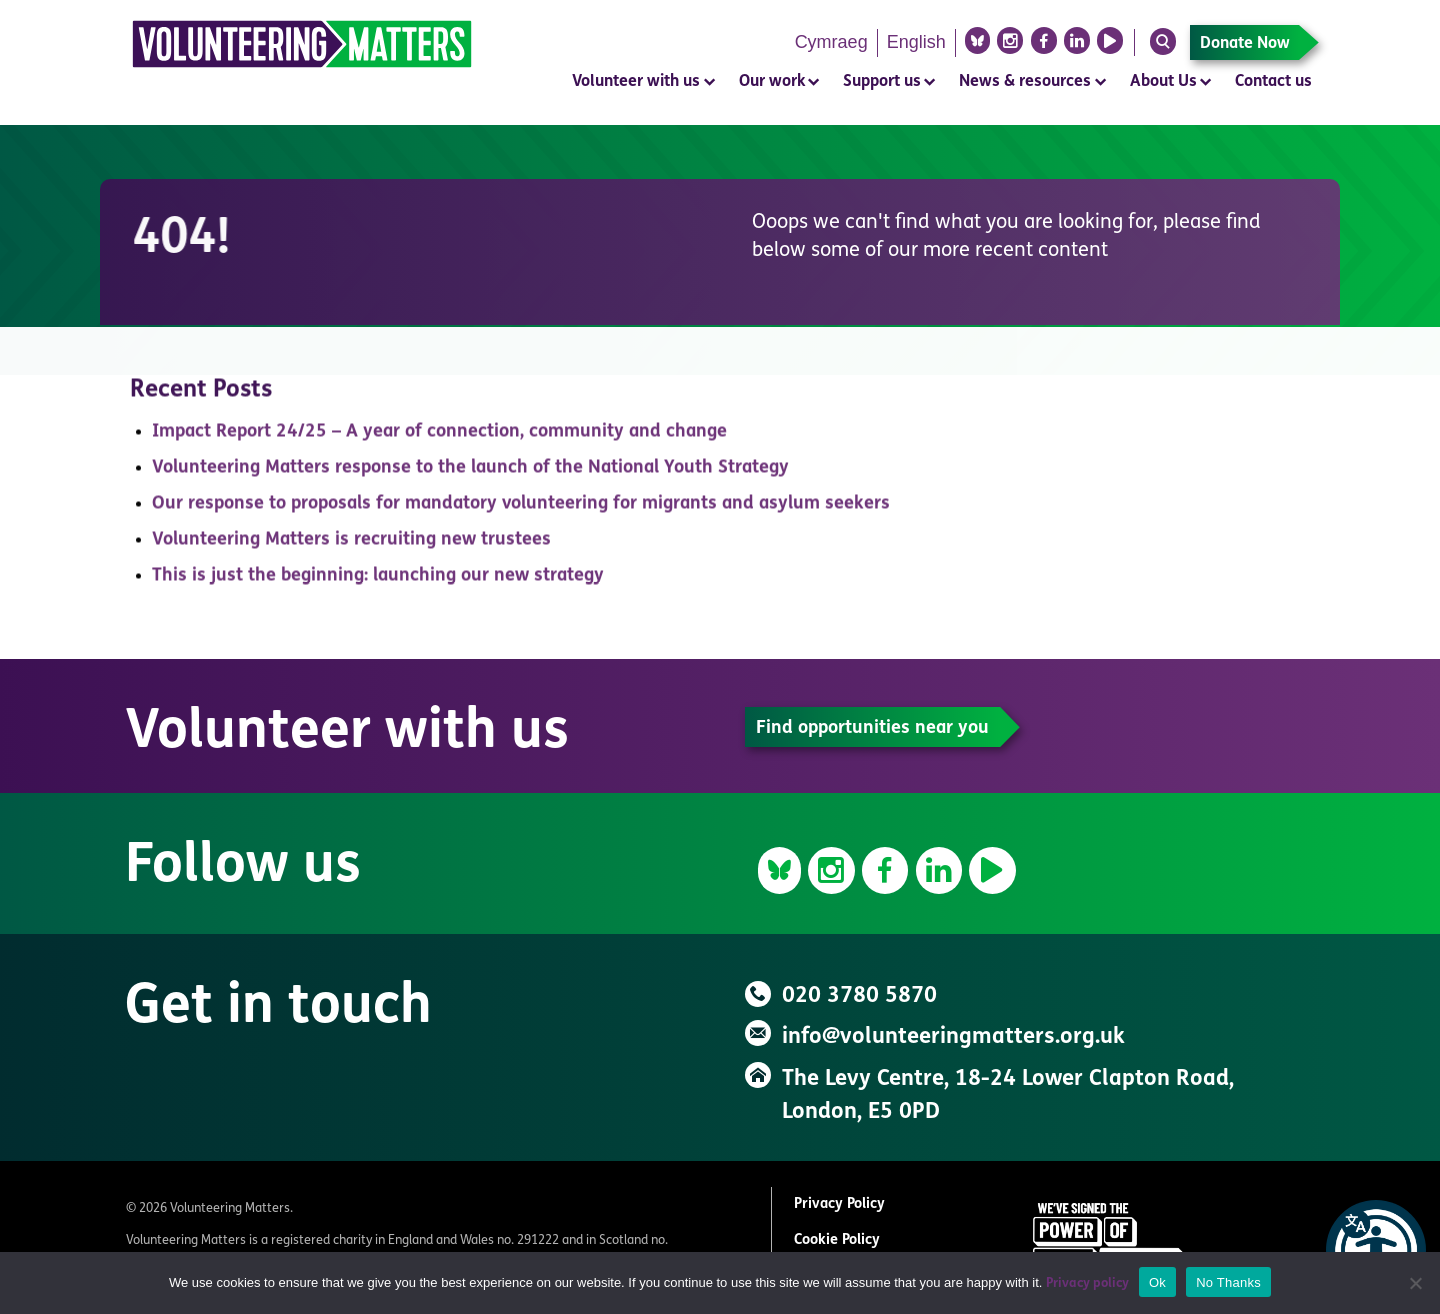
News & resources (1025, 82)
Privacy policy (1087, 1283)
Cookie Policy (837, 1240)
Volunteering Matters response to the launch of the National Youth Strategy (470, 474)
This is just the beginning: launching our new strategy (378, 582)
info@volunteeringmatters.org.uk (953, 1037)
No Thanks (1228, 1282)
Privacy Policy (839, 1204)
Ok (1157, 1282)
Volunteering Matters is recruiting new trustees (351, 546)
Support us (882, 82)
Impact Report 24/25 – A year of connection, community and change (439, 438)
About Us (1163, 82)
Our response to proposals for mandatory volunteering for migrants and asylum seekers (521, 510)
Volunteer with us (636, 82)
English (916, 42)
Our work (772, 82)
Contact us (1273, 82)
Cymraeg (831, 42)
